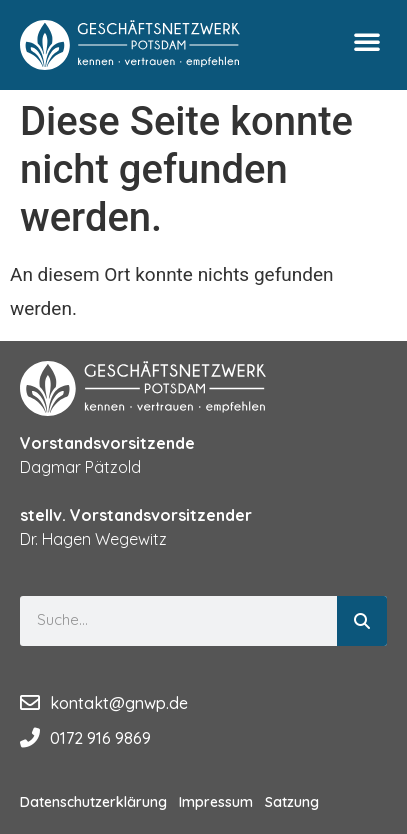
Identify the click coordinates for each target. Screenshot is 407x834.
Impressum (216, 802)
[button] (367, 41)
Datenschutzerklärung (93, 802)
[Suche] (362, 621)
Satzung (292, 802)
